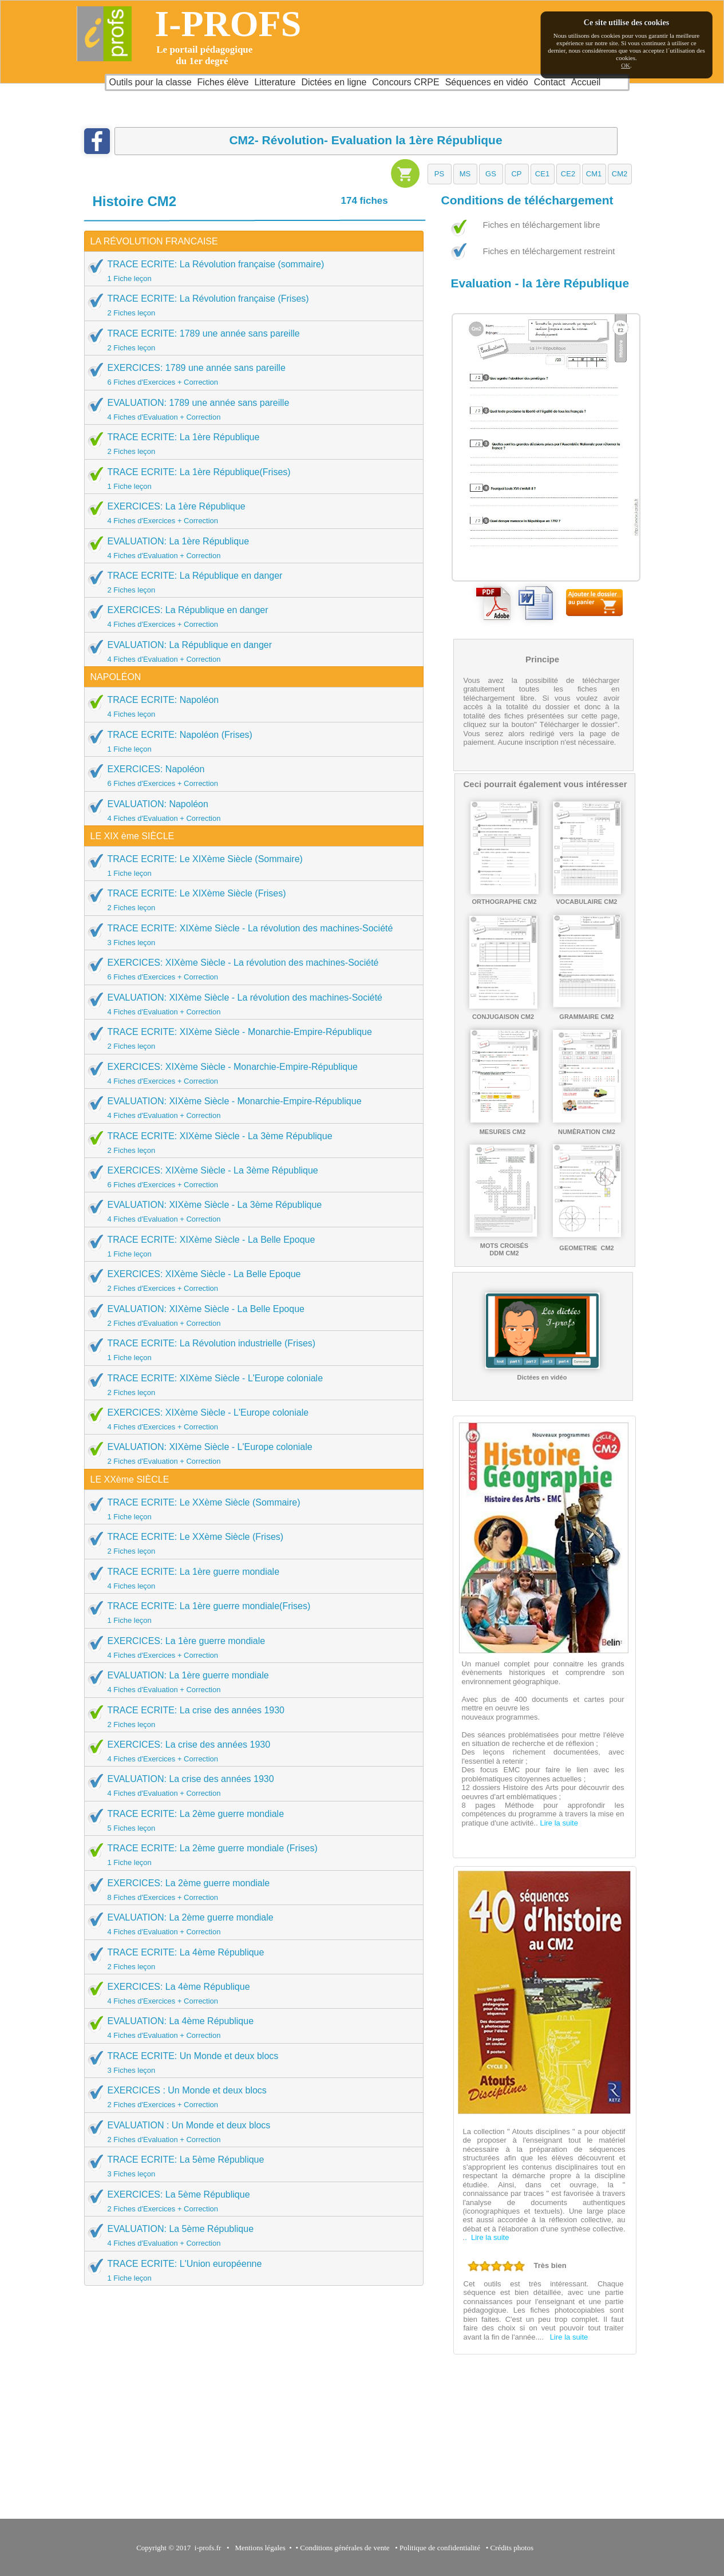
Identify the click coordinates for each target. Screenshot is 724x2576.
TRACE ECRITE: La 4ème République (250, 1959)
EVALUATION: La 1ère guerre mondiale (250, 1682)
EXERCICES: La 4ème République (250, 1993)
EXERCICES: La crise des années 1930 (250, 1751)
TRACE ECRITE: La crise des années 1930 (250, 1717)
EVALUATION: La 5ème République (250, 2235)
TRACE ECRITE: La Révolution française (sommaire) (250, 271)
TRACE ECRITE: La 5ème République (250, 2166)
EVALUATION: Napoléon (250, 811)
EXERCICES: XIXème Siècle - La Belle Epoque (250, 1281)
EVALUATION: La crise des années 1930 (250, 1785)
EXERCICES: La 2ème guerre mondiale (250, 1890)
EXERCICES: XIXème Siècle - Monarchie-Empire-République (250, 1073)
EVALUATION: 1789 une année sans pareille (250, 409)
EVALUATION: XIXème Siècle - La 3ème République (250, 1211)
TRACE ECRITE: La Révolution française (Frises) (250, 305)
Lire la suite (558, 1823)
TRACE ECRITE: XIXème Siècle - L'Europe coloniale (250, 1385)
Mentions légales (258, 2547)
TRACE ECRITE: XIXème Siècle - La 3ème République (250, 1143)
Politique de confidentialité (439, 2547)
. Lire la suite (487, 2237)
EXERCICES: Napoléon (250, 776)
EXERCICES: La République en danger (250, 617)
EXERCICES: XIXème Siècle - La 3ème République (250, 1177)
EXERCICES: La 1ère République (250, 513)
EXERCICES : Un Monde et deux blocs (250, 2097)
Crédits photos (513, 2547)
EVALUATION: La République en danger (250, 651)
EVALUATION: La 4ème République (250, 2028)
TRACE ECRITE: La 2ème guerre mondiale (250, 1820)
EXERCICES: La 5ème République (250, 2201)
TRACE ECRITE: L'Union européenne (250, 2270)
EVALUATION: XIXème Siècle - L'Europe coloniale (250, 1453)
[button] (440, 174)
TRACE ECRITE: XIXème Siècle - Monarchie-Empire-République (250, 1038)
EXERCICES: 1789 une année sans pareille (250, 374)
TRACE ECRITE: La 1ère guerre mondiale (250, 1578)
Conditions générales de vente (344, 2547)
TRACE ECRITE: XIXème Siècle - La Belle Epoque (250, 1246)
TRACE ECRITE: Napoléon (250, 706)
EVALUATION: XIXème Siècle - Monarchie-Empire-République (250, 1108)
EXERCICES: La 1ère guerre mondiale (250, 1647)
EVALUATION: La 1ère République (250, 548)
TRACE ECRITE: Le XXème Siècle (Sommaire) (250, 1509)
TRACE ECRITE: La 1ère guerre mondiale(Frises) (250, 1613)
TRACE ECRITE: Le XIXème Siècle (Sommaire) (250, 866)
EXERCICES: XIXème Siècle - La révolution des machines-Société (250, 969)
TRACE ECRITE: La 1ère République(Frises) (250, 479)
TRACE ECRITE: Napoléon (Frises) (250, 741)
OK (625, 65)
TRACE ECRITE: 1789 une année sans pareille (250, 340)
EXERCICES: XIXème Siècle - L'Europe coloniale (250, 1419)
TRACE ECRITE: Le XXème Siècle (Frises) (250, 1543)
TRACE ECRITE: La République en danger (250, 582)
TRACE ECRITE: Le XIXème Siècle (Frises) (250, 900)
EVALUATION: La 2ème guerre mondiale (250, 1924)
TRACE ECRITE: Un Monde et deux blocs (250, 2062)
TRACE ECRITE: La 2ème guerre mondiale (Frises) (250, 1855)
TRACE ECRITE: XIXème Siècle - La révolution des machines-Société (250, 935)
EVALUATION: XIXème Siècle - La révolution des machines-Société (250, 1004)
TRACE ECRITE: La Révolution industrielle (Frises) (250, 1350)
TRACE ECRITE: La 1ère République (250, 444)
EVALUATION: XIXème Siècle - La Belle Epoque (250, 1315)
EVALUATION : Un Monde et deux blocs (250, 2132)
